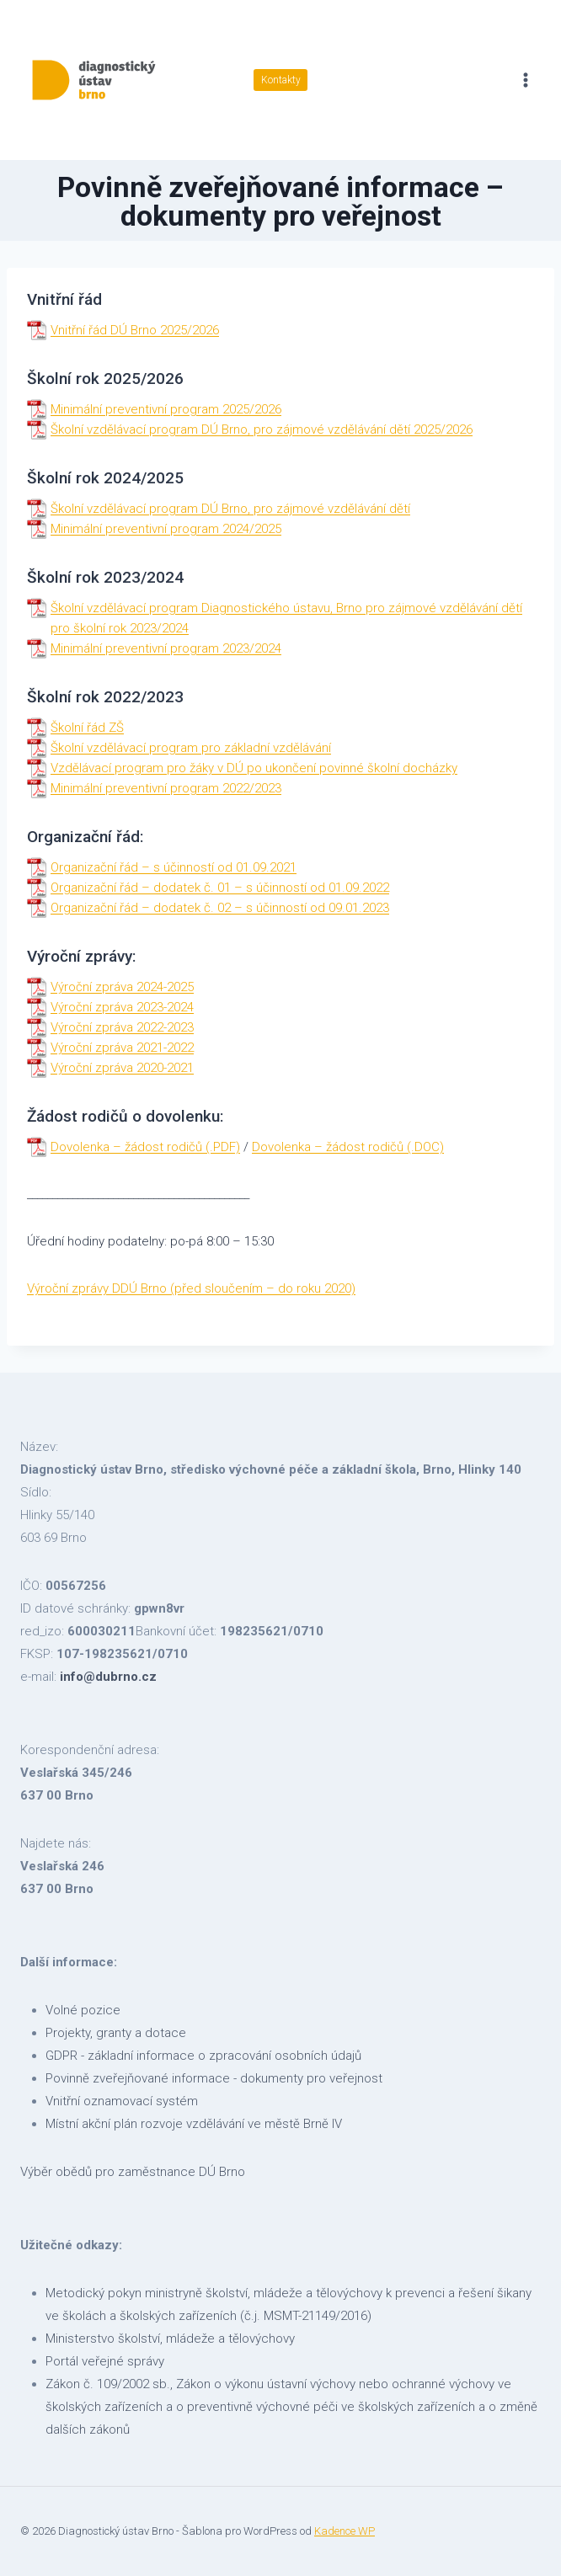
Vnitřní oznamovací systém (121, 2101)
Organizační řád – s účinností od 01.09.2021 (174, 867)
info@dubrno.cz (108, 1676)
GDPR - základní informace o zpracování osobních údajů (203, 2055)
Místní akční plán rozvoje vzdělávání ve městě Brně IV (193, 2123)
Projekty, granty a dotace (115, 2032)
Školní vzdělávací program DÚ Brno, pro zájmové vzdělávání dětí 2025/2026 (262, 429)
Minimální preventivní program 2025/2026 (166, 409)
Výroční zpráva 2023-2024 (122, 1007)
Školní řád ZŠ (87, 727)
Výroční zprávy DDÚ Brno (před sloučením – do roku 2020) (191, 1288)
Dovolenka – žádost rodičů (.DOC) (348, 1147)
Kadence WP (344, 2531)
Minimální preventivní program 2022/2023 (166, 788)
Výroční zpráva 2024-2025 (122, 987)
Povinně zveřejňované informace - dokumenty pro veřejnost (213, 2078)
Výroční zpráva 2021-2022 (122, 1047)
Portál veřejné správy (104, 2361)
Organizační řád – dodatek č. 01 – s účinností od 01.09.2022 (220, 887)
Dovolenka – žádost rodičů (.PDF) (145, 1147)
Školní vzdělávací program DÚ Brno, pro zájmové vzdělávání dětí (230, 508)
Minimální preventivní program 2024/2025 (166, 528)
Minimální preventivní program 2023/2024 (166, 648)
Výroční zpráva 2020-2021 (122, 1067)
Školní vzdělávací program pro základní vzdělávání (191, 747)
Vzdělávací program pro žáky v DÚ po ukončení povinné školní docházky (254, 768)
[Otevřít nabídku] (525, 80)
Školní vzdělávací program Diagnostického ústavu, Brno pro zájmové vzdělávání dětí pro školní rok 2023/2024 (286, 618)
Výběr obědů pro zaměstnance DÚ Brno (132, 2171)
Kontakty (281, 80)
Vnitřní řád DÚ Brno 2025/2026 (135, 330)
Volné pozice (82, 2010)
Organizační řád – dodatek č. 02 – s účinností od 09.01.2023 (220, 907)
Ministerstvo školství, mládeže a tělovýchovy (170, 2338)
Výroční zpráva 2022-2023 (122, 1027)
